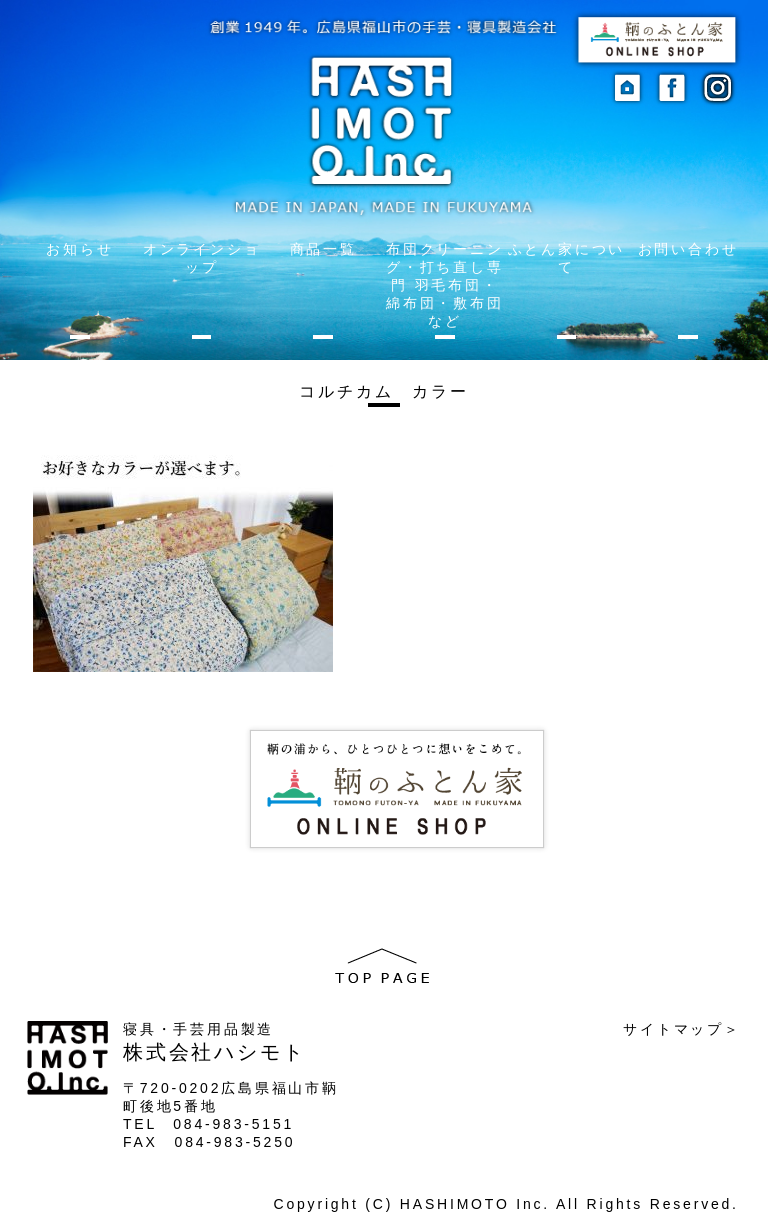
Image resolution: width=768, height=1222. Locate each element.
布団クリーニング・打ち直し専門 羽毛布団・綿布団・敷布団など (445, 285)
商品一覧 (323, 249)
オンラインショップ (202, 258)
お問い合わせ (688, 249)
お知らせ (79, 249)
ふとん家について (567, 258)
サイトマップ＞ (682, 1029)
